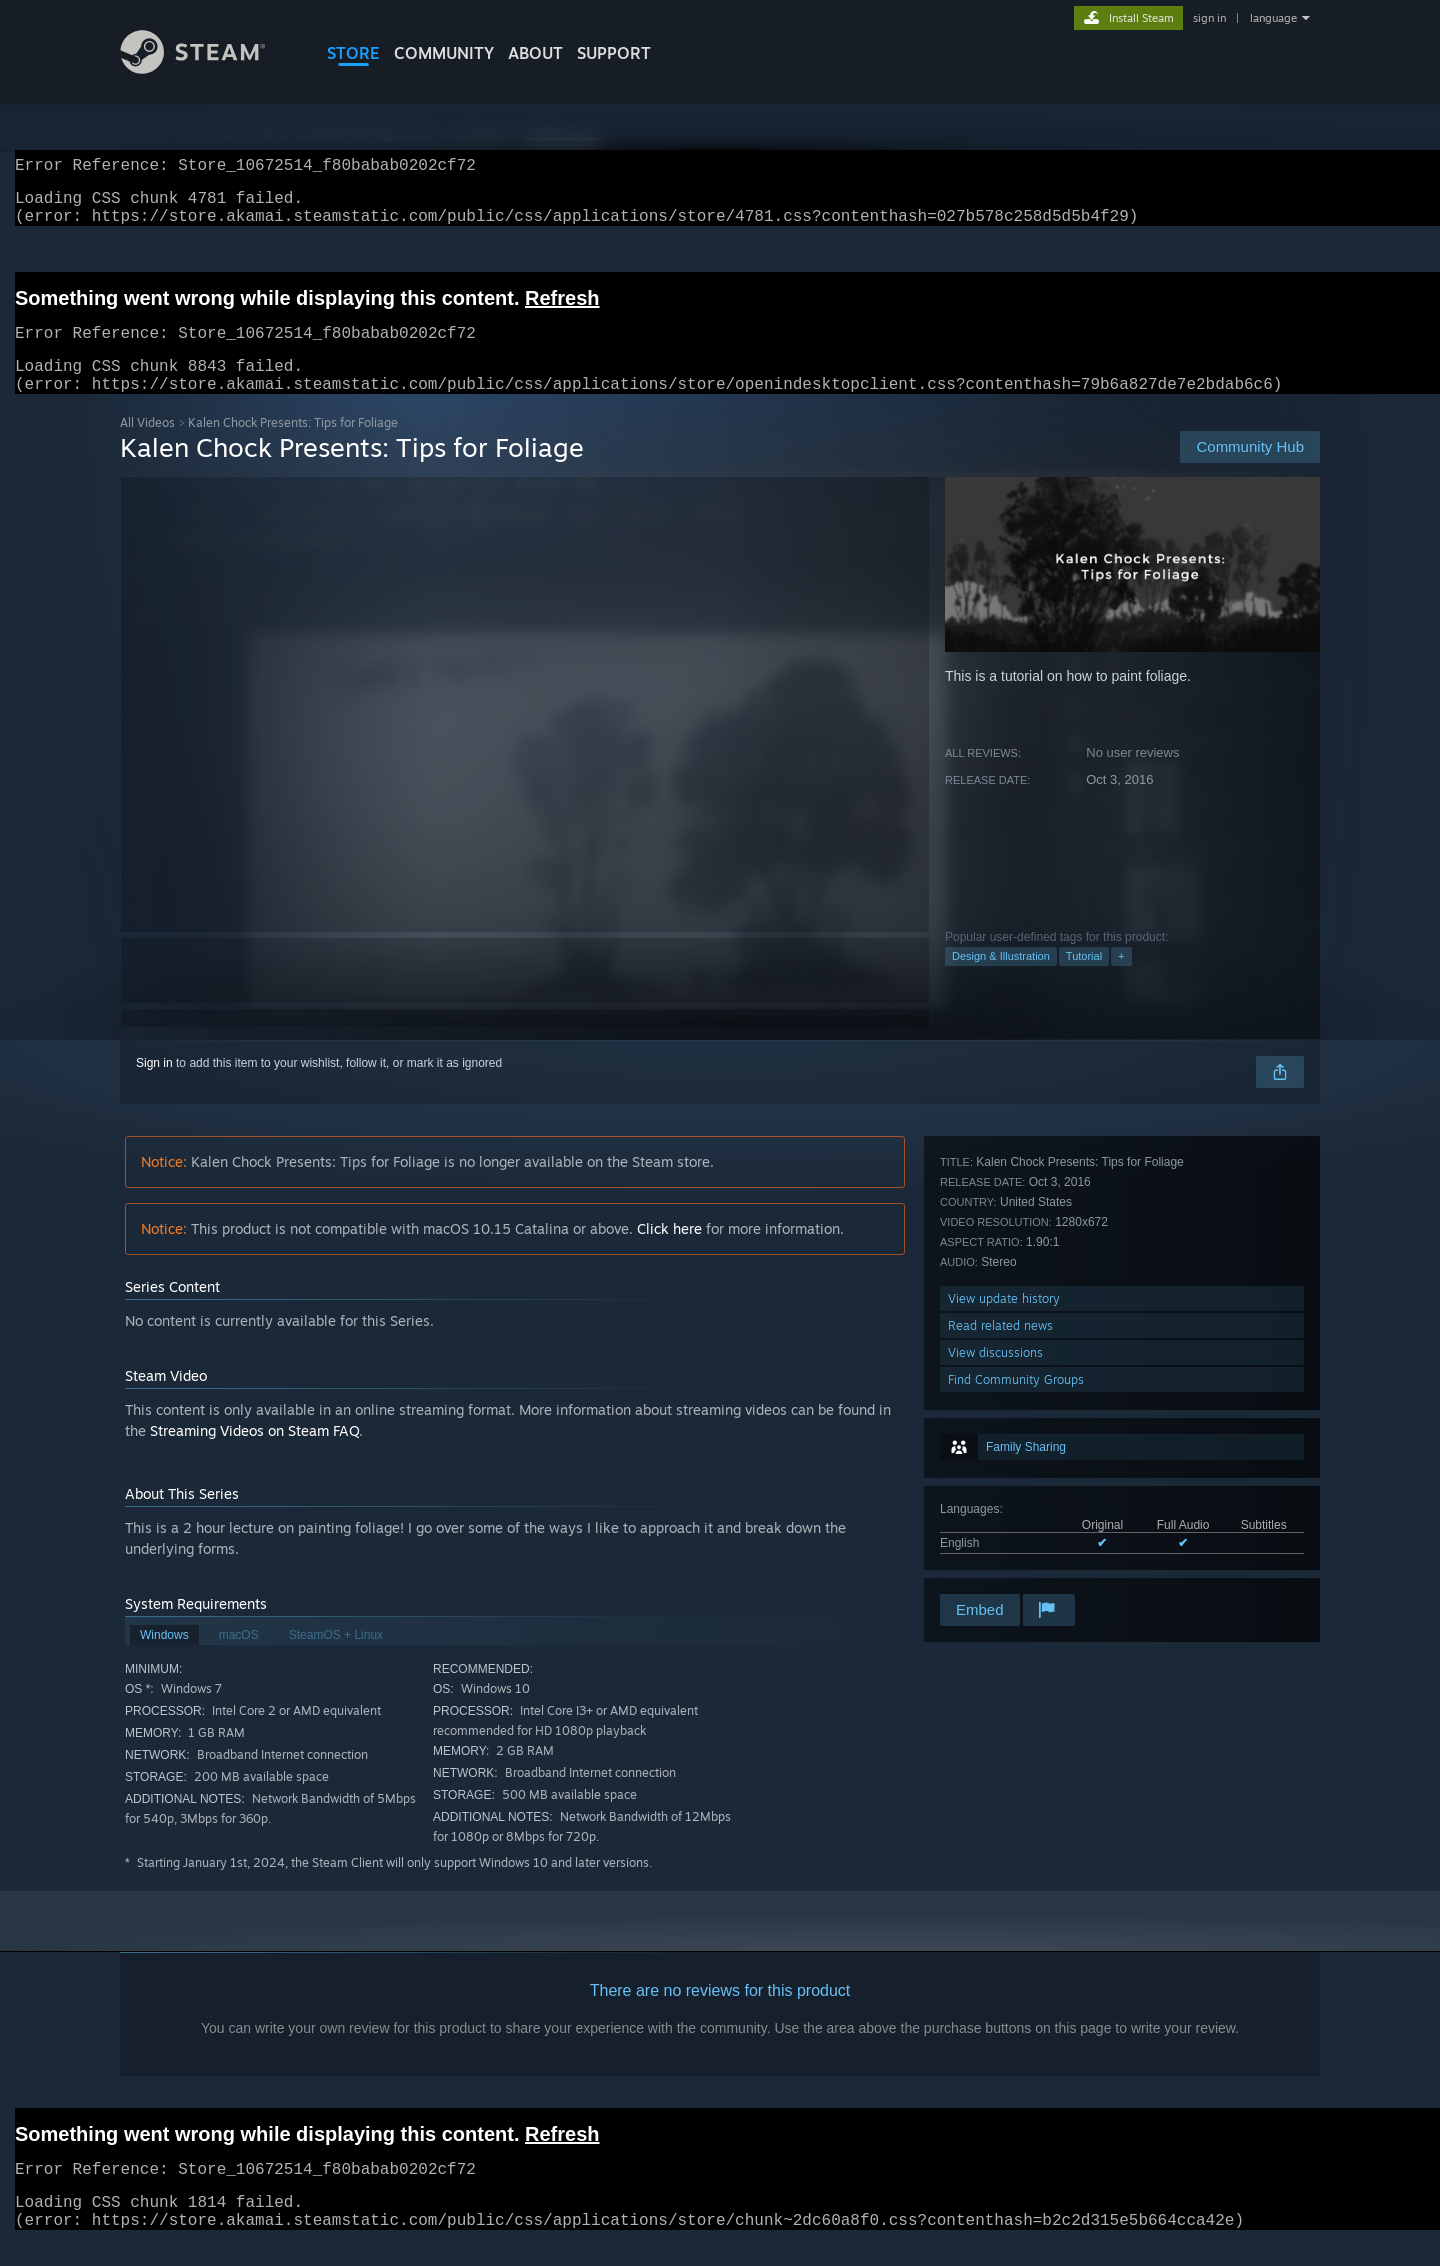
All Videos (147, 446)
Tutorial (1084, 980)
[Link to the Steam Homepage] (208, 68)
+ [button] (1121, 980)
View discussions (995, 1536)
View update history (1004, 1482)
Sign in (154, 1087)
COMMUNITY (444, 53)
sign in (1209, 18)
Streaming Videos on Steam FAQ (254, 1454)
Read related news (1000, 1509)
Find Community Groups (1016, 1563)
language (1273, 18)
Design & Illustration (1001, 980)
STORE (353, 53)
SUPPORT (614, 53)
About (535, 53)
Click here (669, 1252)
